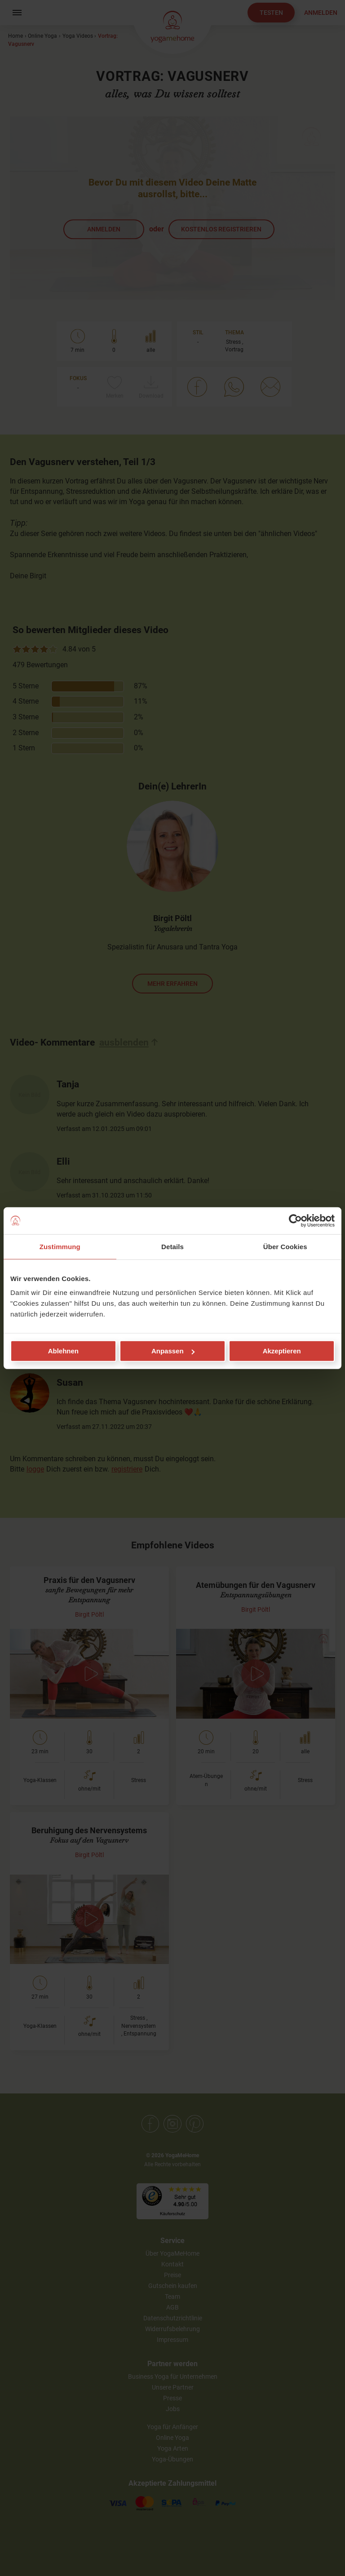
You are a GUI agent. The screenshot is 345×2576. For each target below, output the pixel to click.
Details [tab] (172, 1246)
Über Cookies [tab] (285, 1246)
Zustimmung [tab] (60, 1246)
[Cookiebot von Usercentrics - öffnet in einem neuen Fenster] (295, 1220)
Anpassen (173, 1351)
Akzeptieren (282, 1351)
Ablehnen (63, 1351)
